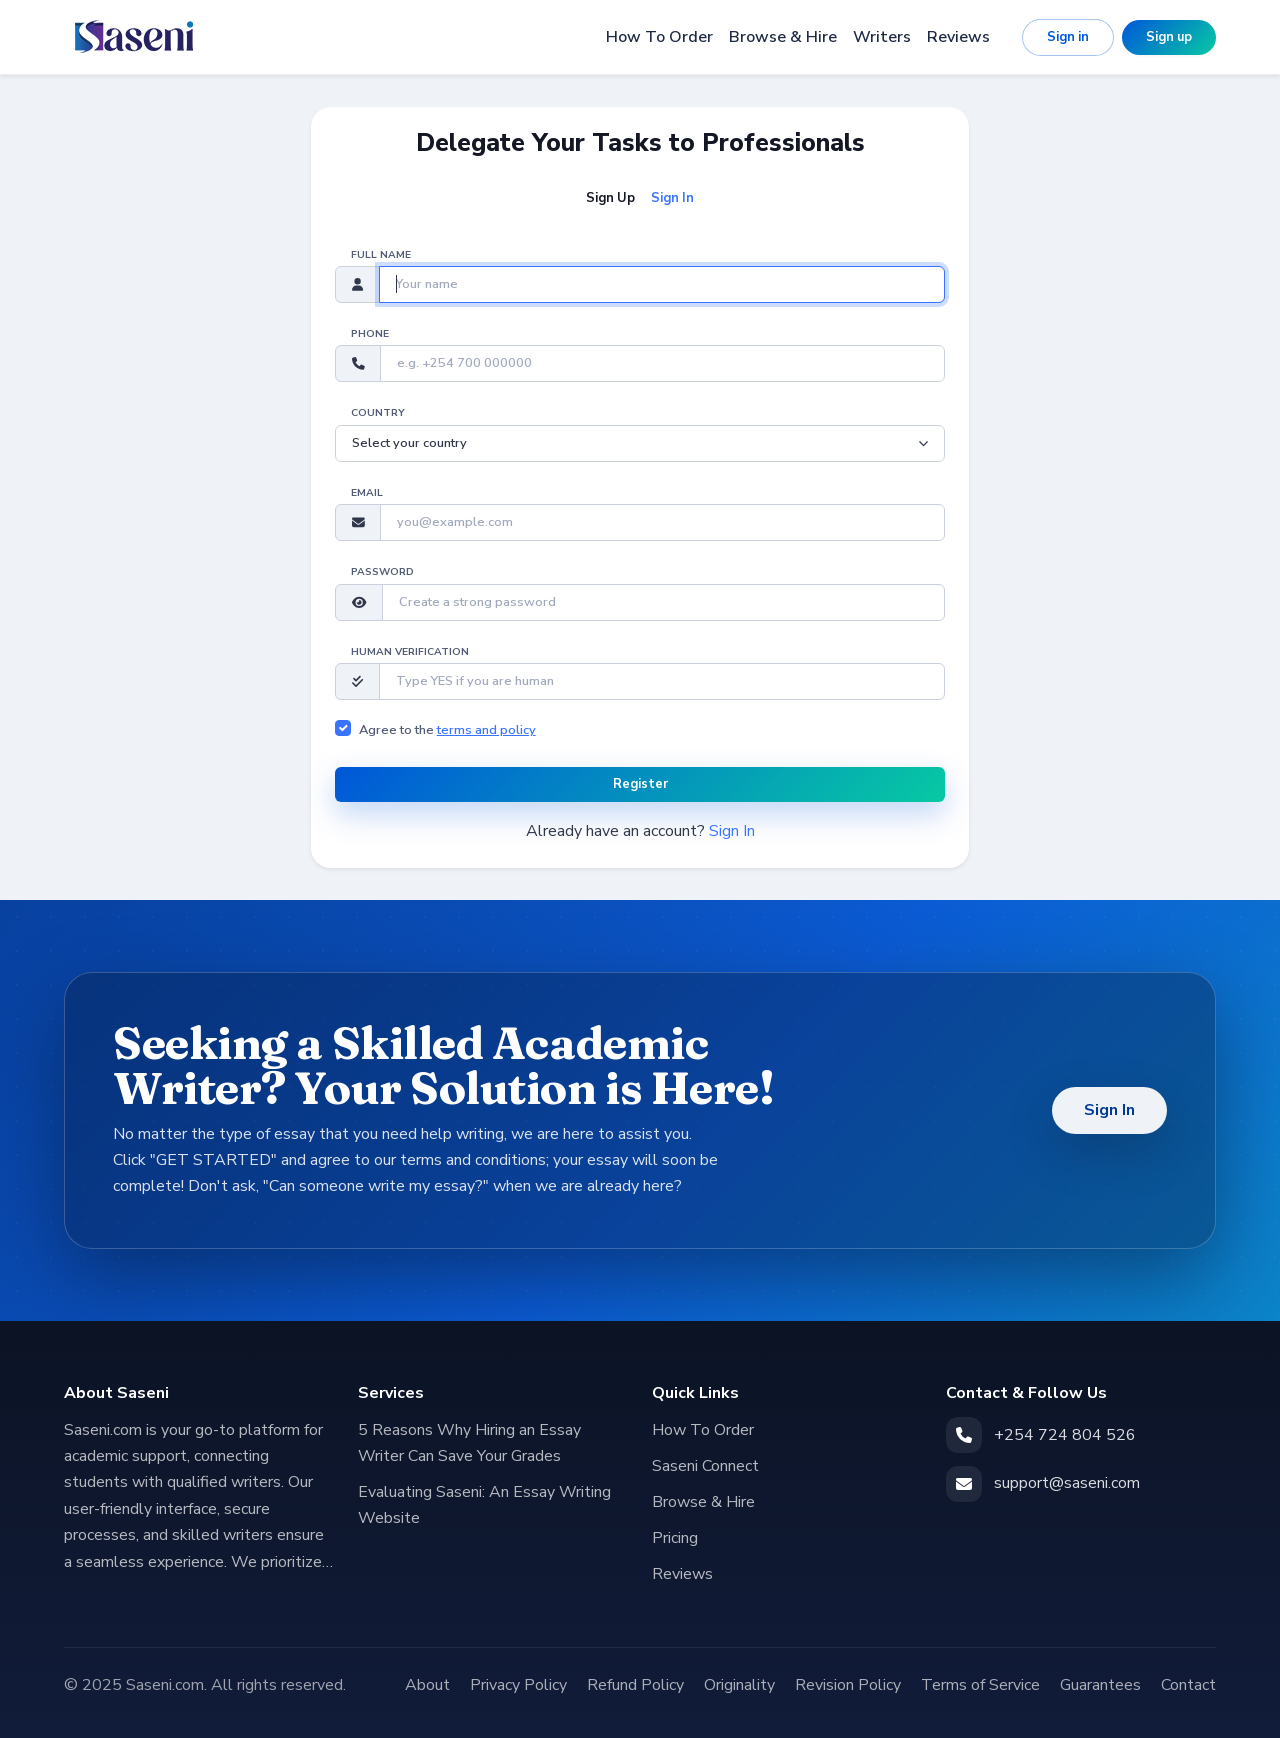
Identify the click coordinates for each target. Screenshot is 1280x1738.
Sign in (1068, 37)
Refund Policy (635, 1685)
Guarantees (1100, 1685)
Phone (370, 334)
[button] (359, 602)
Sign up (1169, 37)
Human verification (410, 652)
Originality (739, 1685)
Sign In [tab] (672, 198)
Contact (1188, 1685)
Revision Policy (848, 1685)
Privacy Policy (518, 1685)
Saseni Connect (705, 1466)
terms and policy (486, 730)
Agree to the (447, 730)
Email (367, 493)
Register (640, 784)
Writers (882, 37)
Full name (381, 255)
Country (378, 413)
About (427, 1685)
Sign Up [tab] (610, 198)
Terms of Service (980, 1685)
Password (382, 572)
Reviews (958, 37)
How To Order (659, 37)
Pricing (675, 1538)
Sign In (732, 831)
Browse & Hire (783, 37)
